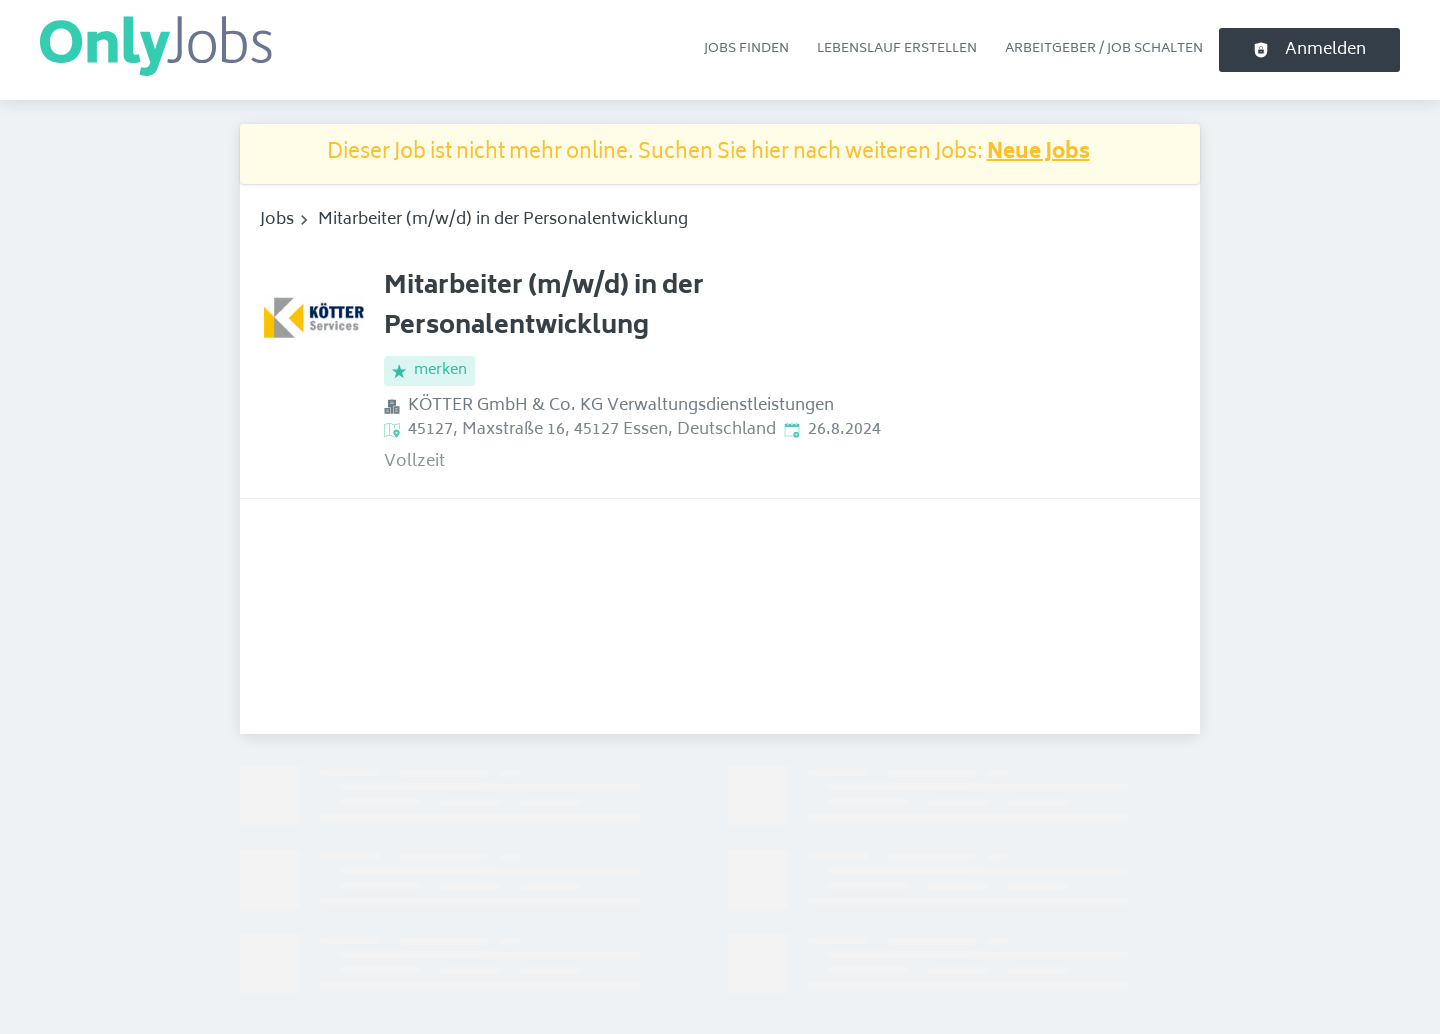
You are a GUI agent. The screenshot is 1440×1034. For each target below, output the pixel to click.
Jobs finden (746, 49)
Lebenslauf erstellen (897, 49)
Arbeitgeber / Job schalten (1104, 49)
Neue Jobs (1038, 153)
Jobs (277, 220)
